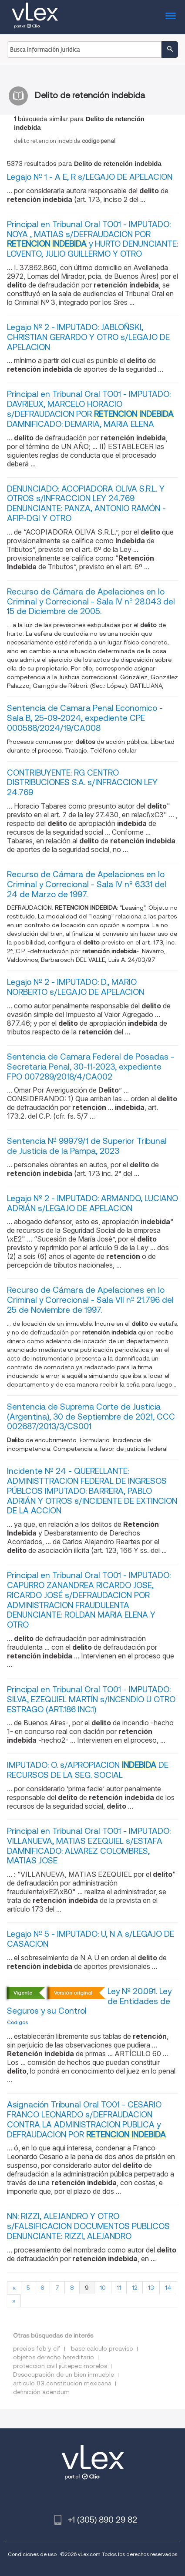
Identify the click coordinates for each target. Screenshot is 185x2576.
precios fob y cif (37, 2348)
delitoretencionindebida (64, 141)
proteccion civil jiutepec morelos (60, 2365)
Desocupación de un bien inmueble (63, 2374)
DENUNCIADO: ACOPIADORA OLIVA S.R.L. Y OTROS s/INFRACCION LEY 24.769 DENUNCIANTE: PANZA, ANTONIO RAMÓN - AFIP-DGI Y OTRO (86, 503)
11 (119, 2287)
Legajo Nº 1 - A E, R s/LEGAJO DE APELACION (89, 177)
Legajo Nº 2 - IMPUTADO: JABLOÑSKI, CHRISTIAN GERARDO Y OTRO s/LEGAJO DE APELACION (88, 337)
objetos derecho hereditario (53, 2357)
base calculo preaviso (102, 2348)
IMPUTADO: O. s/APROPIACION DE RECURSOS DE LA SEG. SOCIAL (87, 1770)
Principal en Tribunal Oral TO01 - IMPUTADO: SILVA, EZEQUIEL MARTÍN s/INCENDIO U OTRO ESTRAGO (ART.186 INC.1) (91, 1699)
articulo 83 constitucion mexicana (62, 2383)
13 (151, 2287)
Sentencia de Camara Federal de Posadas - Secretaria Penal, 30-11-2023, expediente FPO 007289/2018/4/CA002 (90, 1066)
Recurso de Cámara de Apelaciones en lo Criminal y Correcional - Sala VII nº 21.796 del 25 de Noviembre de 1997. (90, 1299)
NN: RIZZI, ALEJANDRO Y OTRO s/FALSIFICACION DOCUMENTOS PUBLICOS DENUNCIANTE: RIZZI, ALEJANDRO (88, 2226)
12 (134, 2287)
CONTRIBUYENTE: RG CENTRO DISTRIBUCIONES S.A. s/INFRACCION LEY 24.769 (82, 782)
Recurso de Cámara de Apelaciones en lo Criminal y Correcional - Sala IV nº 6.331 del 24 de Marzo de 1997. (86, 884)
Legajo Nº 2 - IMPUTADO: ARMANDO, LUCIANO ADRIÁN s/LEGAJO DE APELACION (92, 1203)
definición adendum (41, 2391)
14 (168, 2287)
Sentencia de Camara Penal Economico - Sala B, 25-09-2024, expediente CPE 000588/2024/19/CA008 (85, 718)
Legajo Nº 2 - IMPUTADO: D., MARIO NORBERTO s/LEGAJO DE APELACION (75, 987)
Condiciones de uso (32, 2554)
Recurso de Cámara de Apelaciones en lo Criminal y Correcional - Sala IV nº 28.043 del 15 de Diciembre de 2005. (91, 601)
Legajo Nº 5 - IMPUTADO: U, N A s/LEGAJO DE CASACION (90, 1939)
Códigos (17, 2022)
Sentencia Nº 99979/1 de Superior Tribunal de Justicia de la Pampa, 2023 (87, 1146)
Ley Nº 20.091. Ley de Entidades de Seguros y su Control (89, 2001)
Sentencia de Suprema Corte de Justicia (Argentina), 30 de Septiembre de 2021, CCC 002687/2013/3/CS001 (91, 1416)
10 (103, 2287)
